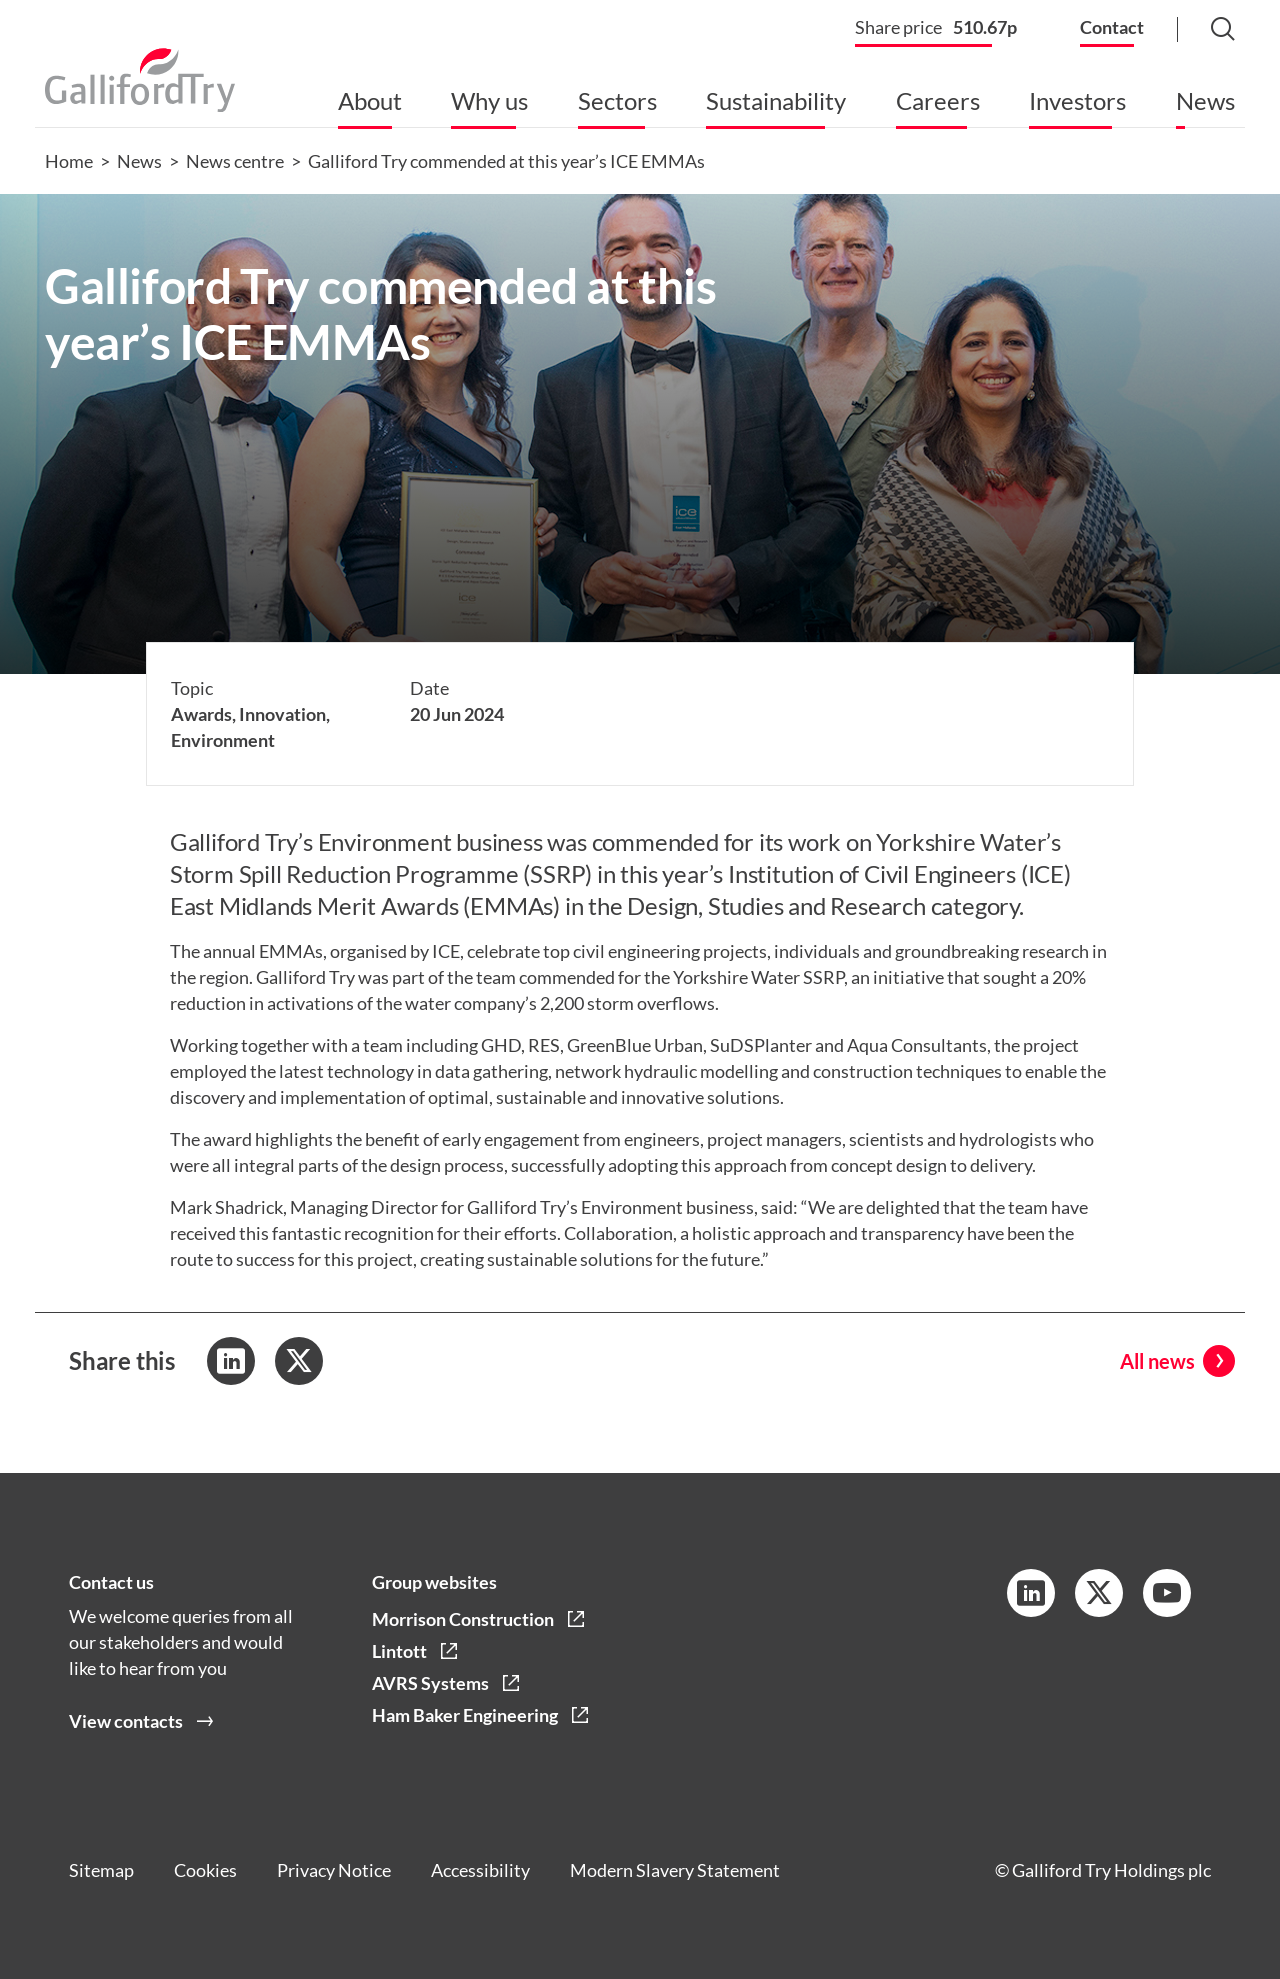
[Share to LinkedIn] (231, 1361)
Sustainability (776, 100)
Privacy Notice (334, 1870)
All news (1157, 1361)
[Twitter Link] (1099, 1593)
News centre (235, 161)
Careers (938, 100)
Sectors (617, 100)
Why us (489, 100)
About (370, 100)
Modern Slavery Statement (675, 1870)
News (1205, 100)
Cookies (205, 1870)
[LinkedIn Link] (1031, 1593)
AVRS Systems (430, 1683)
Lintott (399, 1651)
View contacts (126, 1721)
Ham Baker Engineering (465, 1715)
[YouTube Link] (1167, 1593)
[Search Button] (1203, 30)
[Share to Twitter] (299, 1361)
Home (69, 161)
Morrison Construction (463, 1619)
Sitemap (101, 1870)
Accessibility (480, 1870)
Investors (1077, 100)
